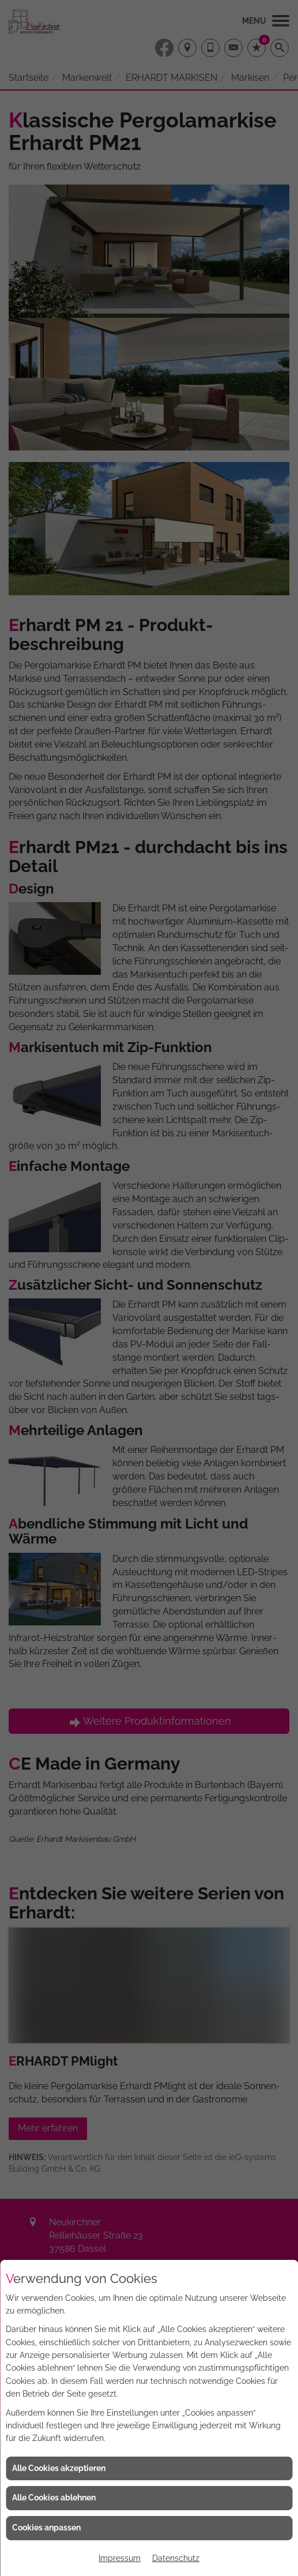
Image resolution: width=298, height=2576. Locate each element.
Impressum (120, 2558)
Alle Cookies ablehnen (54, 2497)
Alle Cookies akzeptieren (58, 2468)
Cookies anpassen (46, 2527)
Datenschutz (175, 2558)
